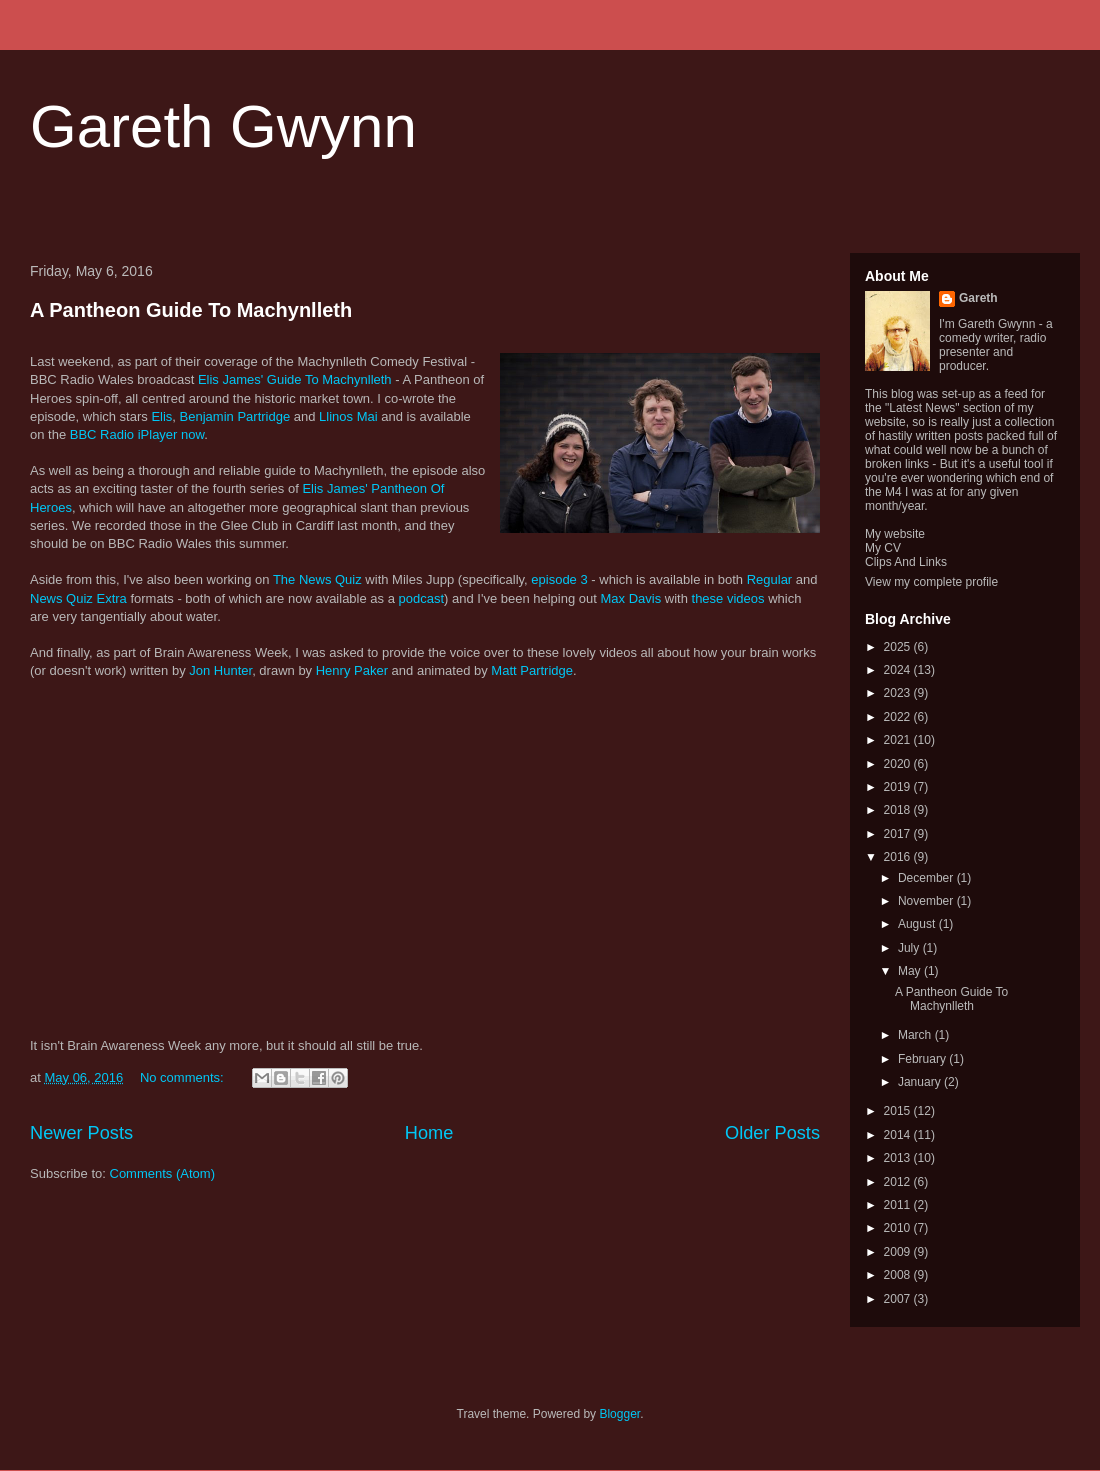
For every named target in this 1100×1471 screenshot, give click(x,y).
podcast (422, 598)
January (921, 1082)
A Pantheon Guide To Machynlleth (191, 310)
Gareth (978, 298)
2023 (899, 693)
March (916, 1035)
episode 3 (559, 579)
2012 (899, 1182)
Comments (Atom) (162, 1173)
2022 (899, 717)
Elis (161, 416)
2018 (899, 810)
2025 (899, 647)
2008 (899, 1275)
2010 (899, 1228)
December (927, 878)
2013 (899, 1158)
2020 (899, 764)
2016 (899, 857)
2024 (899, 670)
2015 (899, 1111)
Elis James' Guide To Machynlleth (295, 379)
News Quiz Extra (78, 598)
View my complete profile (931, 582)
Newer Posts (81, 1133)
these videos (728, 598)
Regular (770, 579)
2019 (899, 787)
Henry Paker (352, 670)
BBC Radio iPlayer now (137, 434)
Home (429, 1133)
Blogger (619, 1414)
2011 (899, 1205)
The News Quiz (317, 579)
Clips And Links (906, 562)
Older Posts (772, 1133)
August (918, 924)
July (910, 948)
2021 (899, 740)
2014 (899, 1135)
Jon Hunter (220, 670)
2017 (899, 834)
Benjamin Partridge (235, 416)
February (923, 1059)
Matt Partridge (532, 670)
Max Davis (631, 598)
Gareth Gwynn (223, 126)
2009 (899, 1252)
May (911, 971)
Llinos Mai (348, 416)
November (927, 901)
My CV (883, 548)
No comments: (183, 1077)
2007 (899, 1299)
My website (895, 534)
